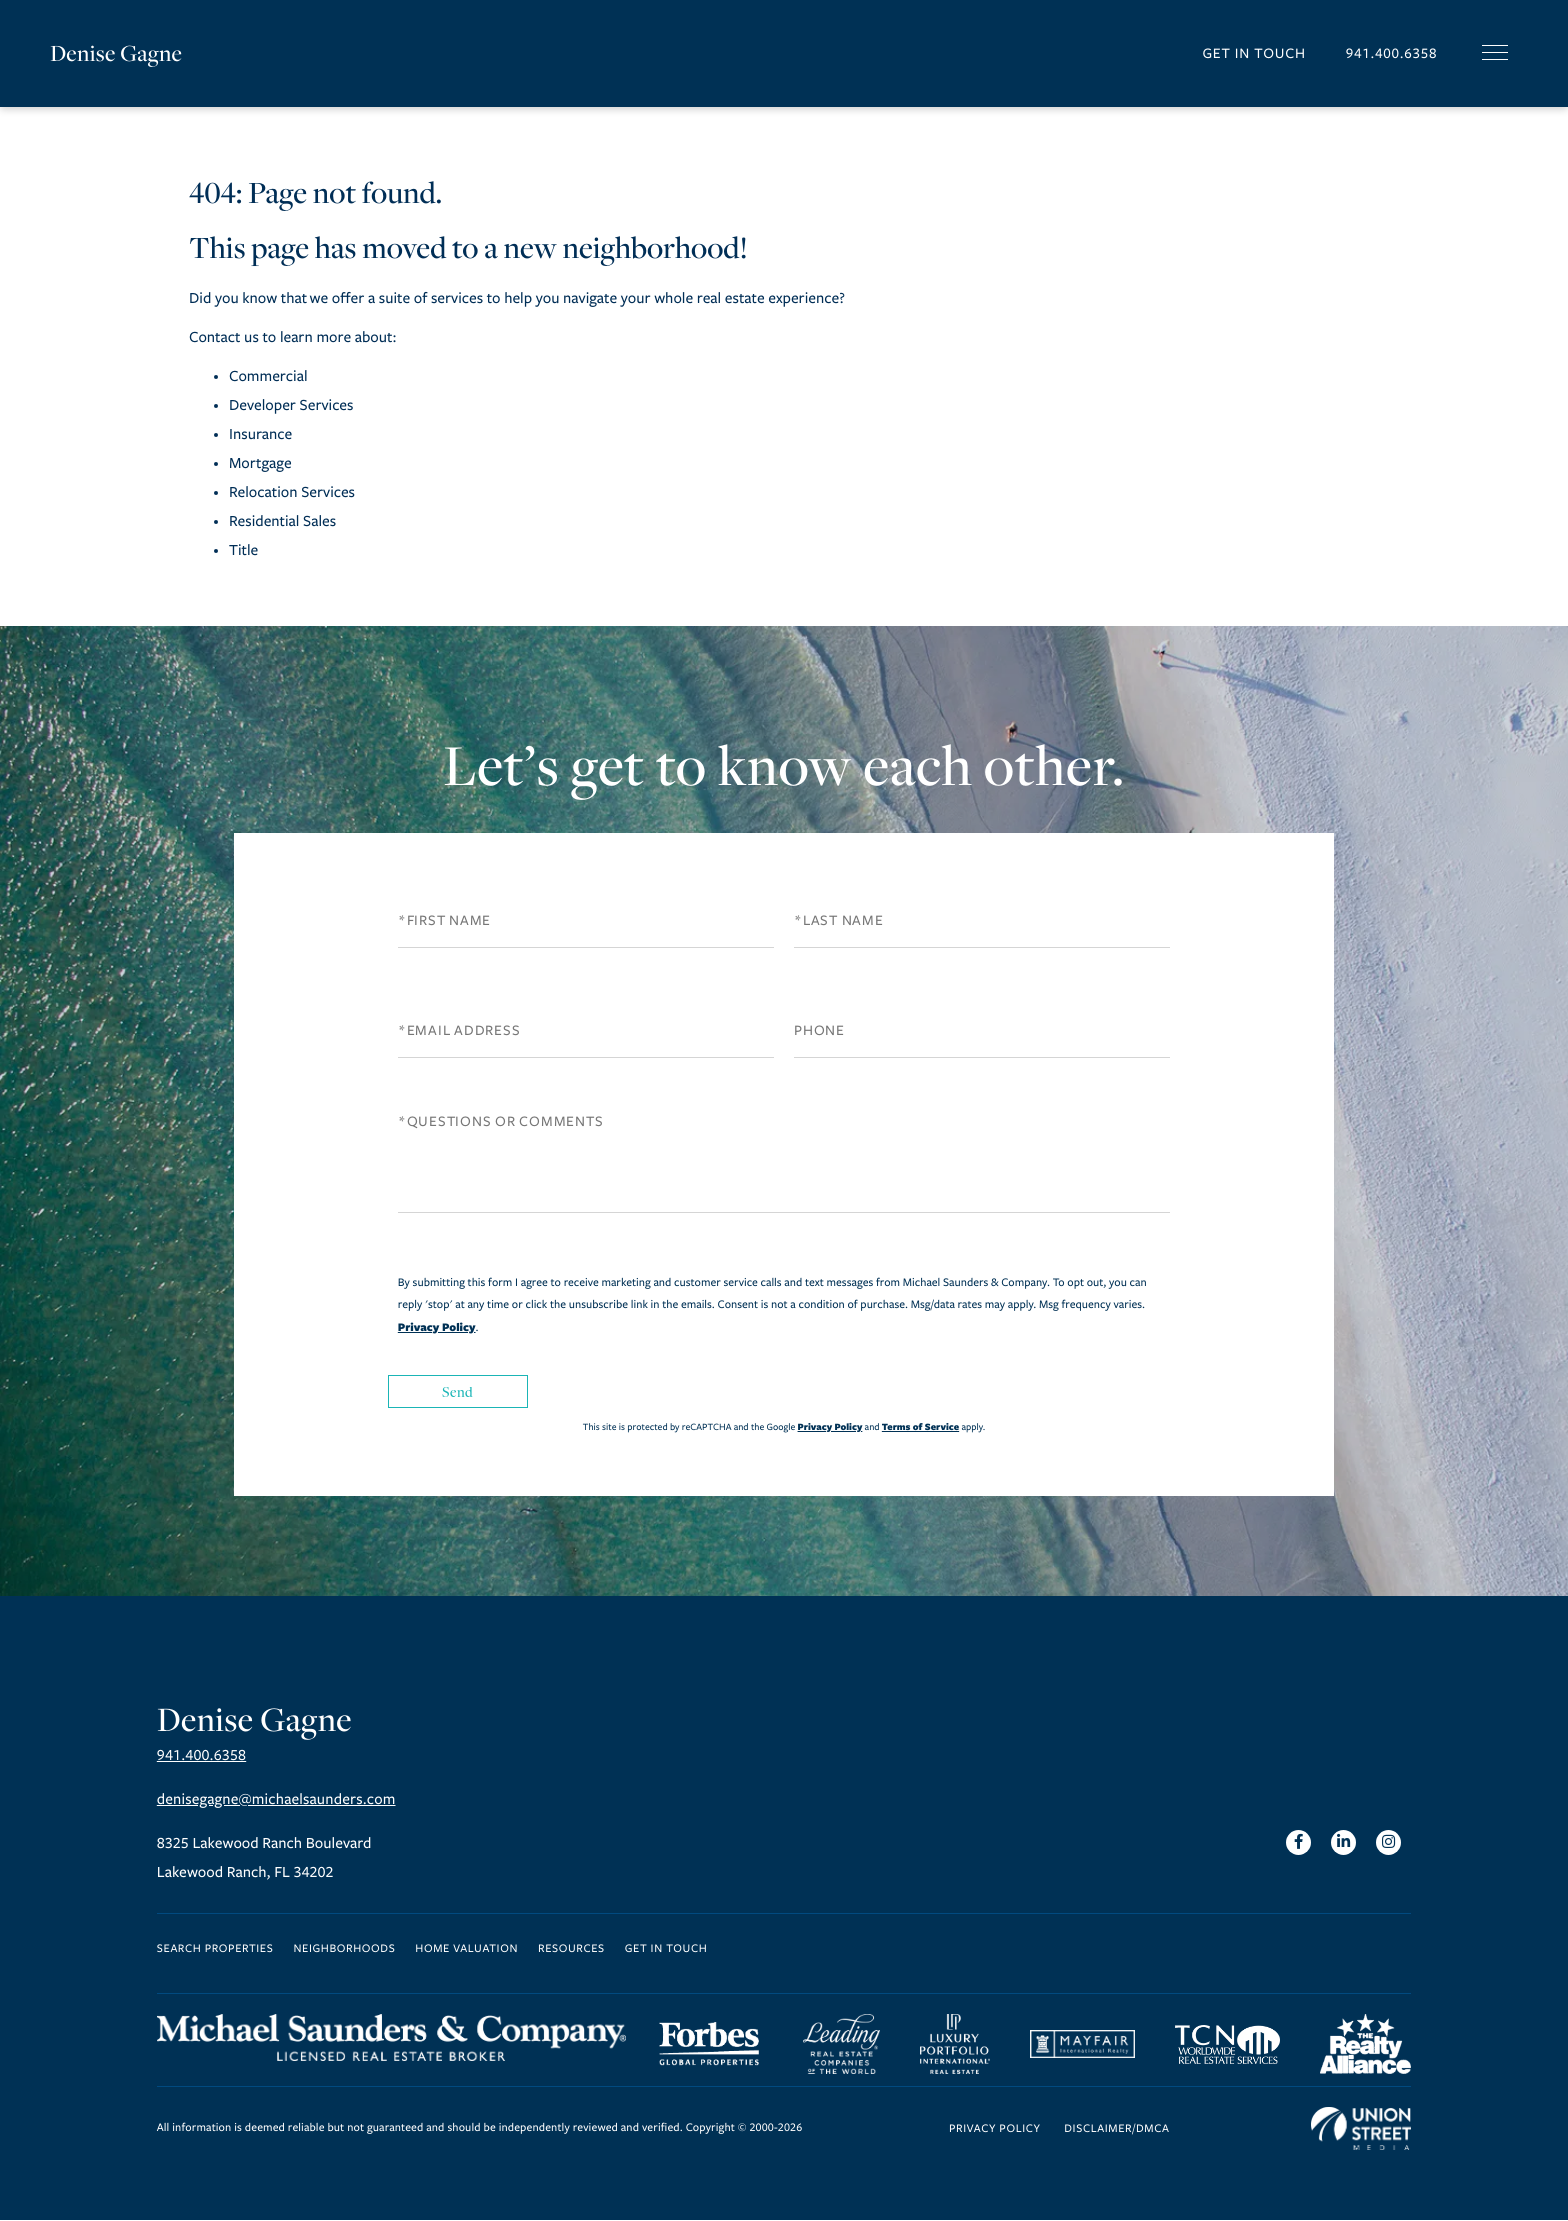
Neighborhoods (344, 1949)
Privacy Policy (437, 1327)
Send (458, 1391)
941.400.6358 (1391, 53)
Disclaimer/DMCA (1116, 2130)
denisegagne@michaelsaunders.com (277, 1800)
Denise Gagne (116, 53)
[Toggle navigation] (1495, 52)
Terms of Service (920, 1426)
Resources (571, 1949)
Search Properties (215, 1949)
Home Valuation (466, 1949)
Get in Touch (1253, 53)
